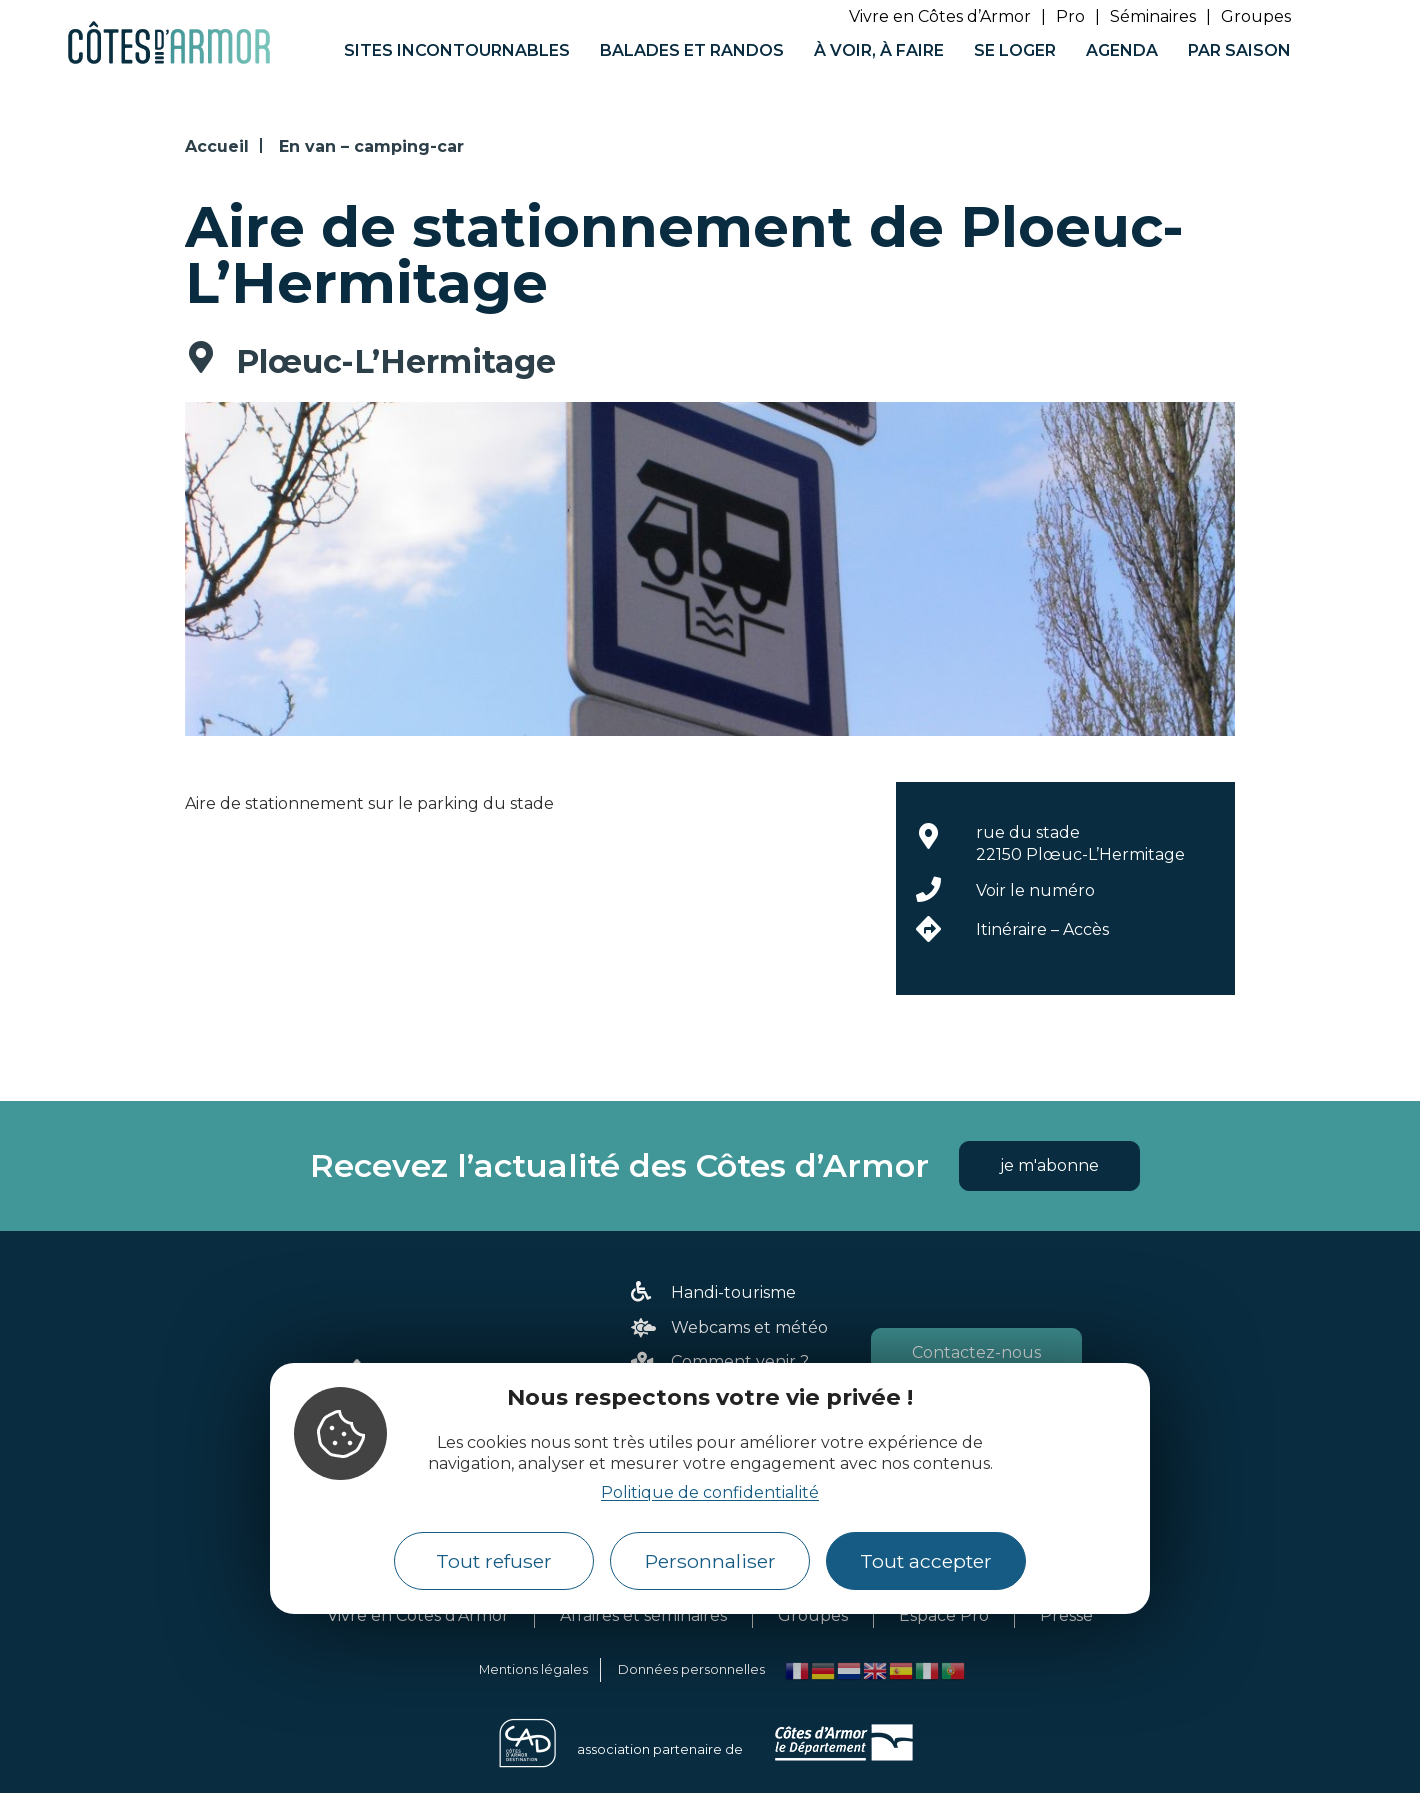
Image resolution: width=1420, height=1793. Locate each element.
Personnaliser (710, 1561)
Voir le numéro (1035, 890)
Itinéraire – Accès (1042, 929)
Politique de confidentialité (710, 1492)
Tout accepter (926, 1561)
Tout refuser (494, 1561)
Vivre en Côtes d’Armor (940, 16)
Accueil (217, 146)
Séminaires (1153, 16)
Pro (1070, 16)
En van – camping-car (371, 146)
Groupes (1256, 16)
